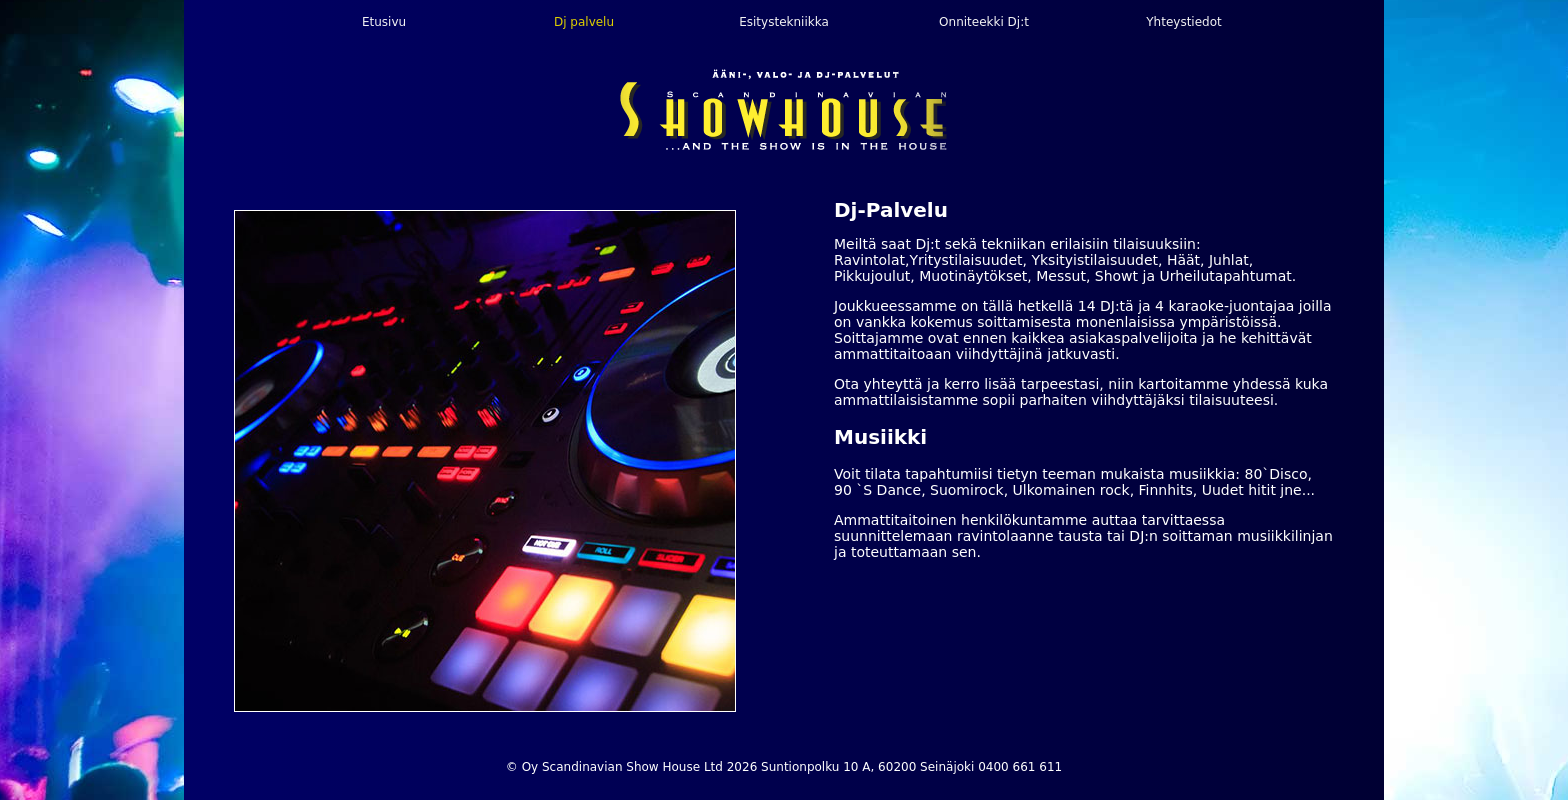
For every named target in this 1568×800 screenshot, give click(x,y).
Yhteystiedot (1183, 22)
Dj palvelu (584, 22)
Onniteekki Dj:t (984, 22)
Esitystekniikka (784, 22)
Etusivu (384, 22)
